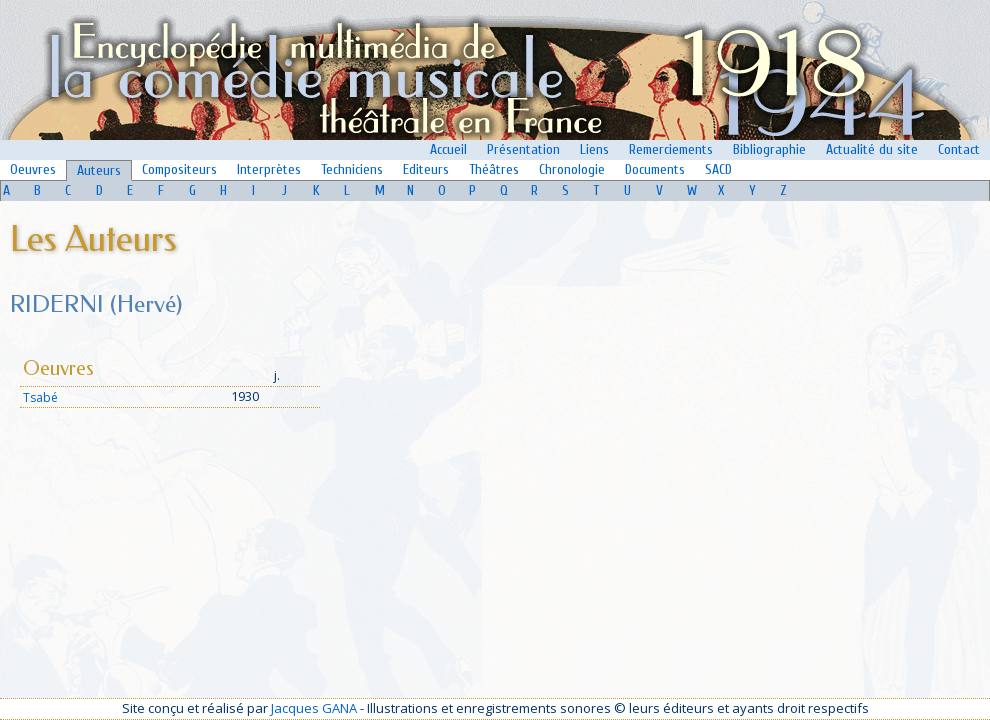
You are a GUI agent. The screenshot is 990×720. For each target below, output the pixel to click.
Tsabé (40, 397)
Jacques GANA (314, 708)
